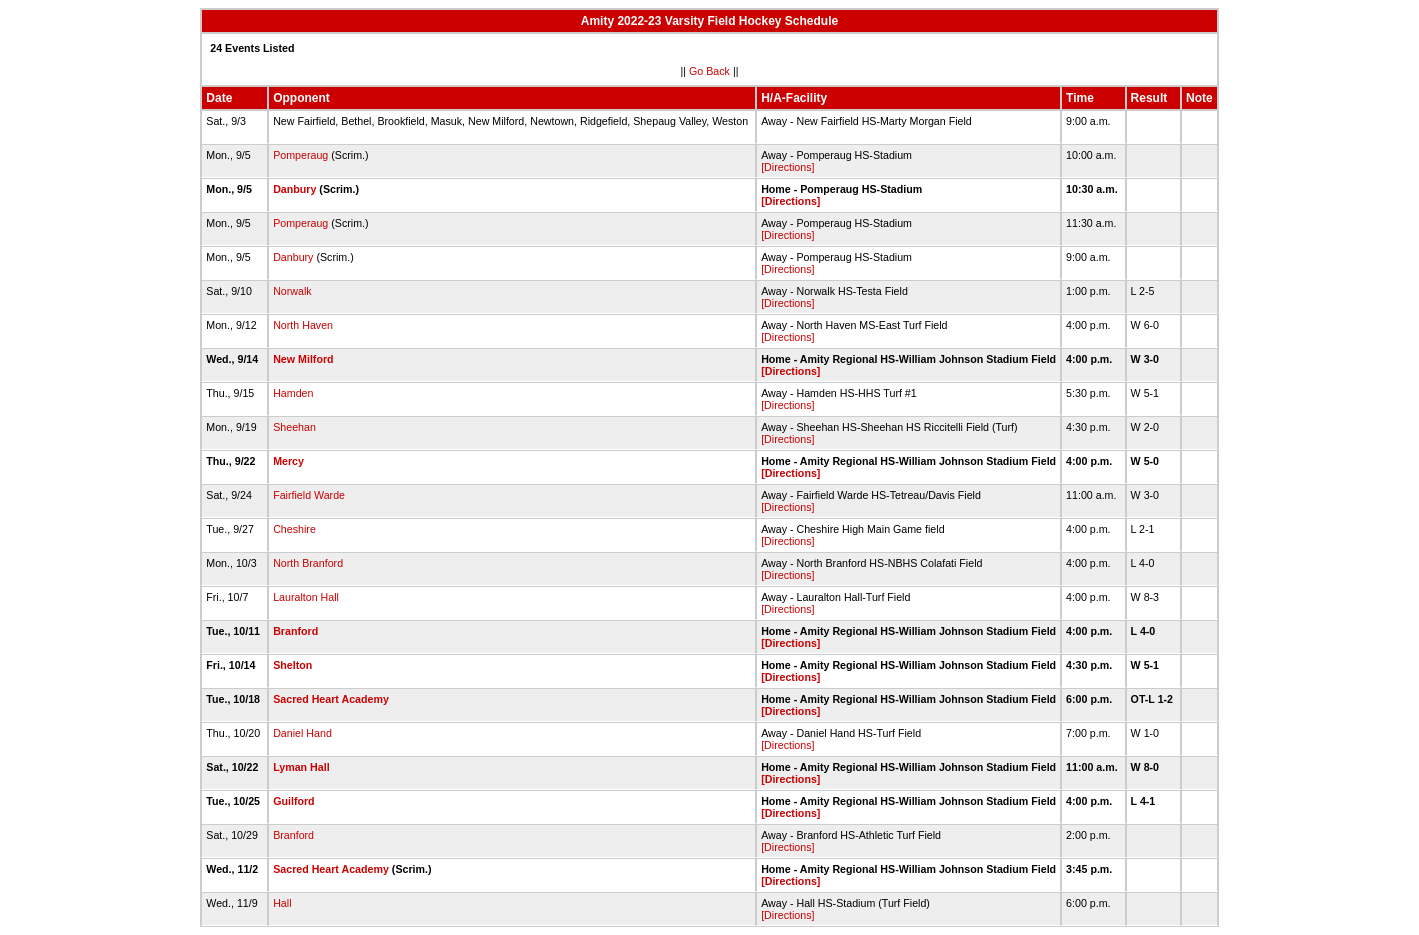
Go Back (709, 71)
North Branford (308, 563)
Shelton (292, 665)
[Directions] (787, 167)
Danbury (294, 189)
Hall (282, 903)
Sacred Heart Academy (331, 699)
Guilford (293, 801)
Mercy (288, 461)
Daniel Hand (302, 733)
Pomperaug (300, 155)
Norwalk (292, 291)
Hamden (293, 393)
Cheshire (294, 529)
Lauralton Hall (306, 597)
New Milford (303, 359)
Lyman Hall (301, 767)
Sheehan (294, 427)
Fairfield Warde (309, 495)
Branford (295, 631)
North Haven (303, 325)
